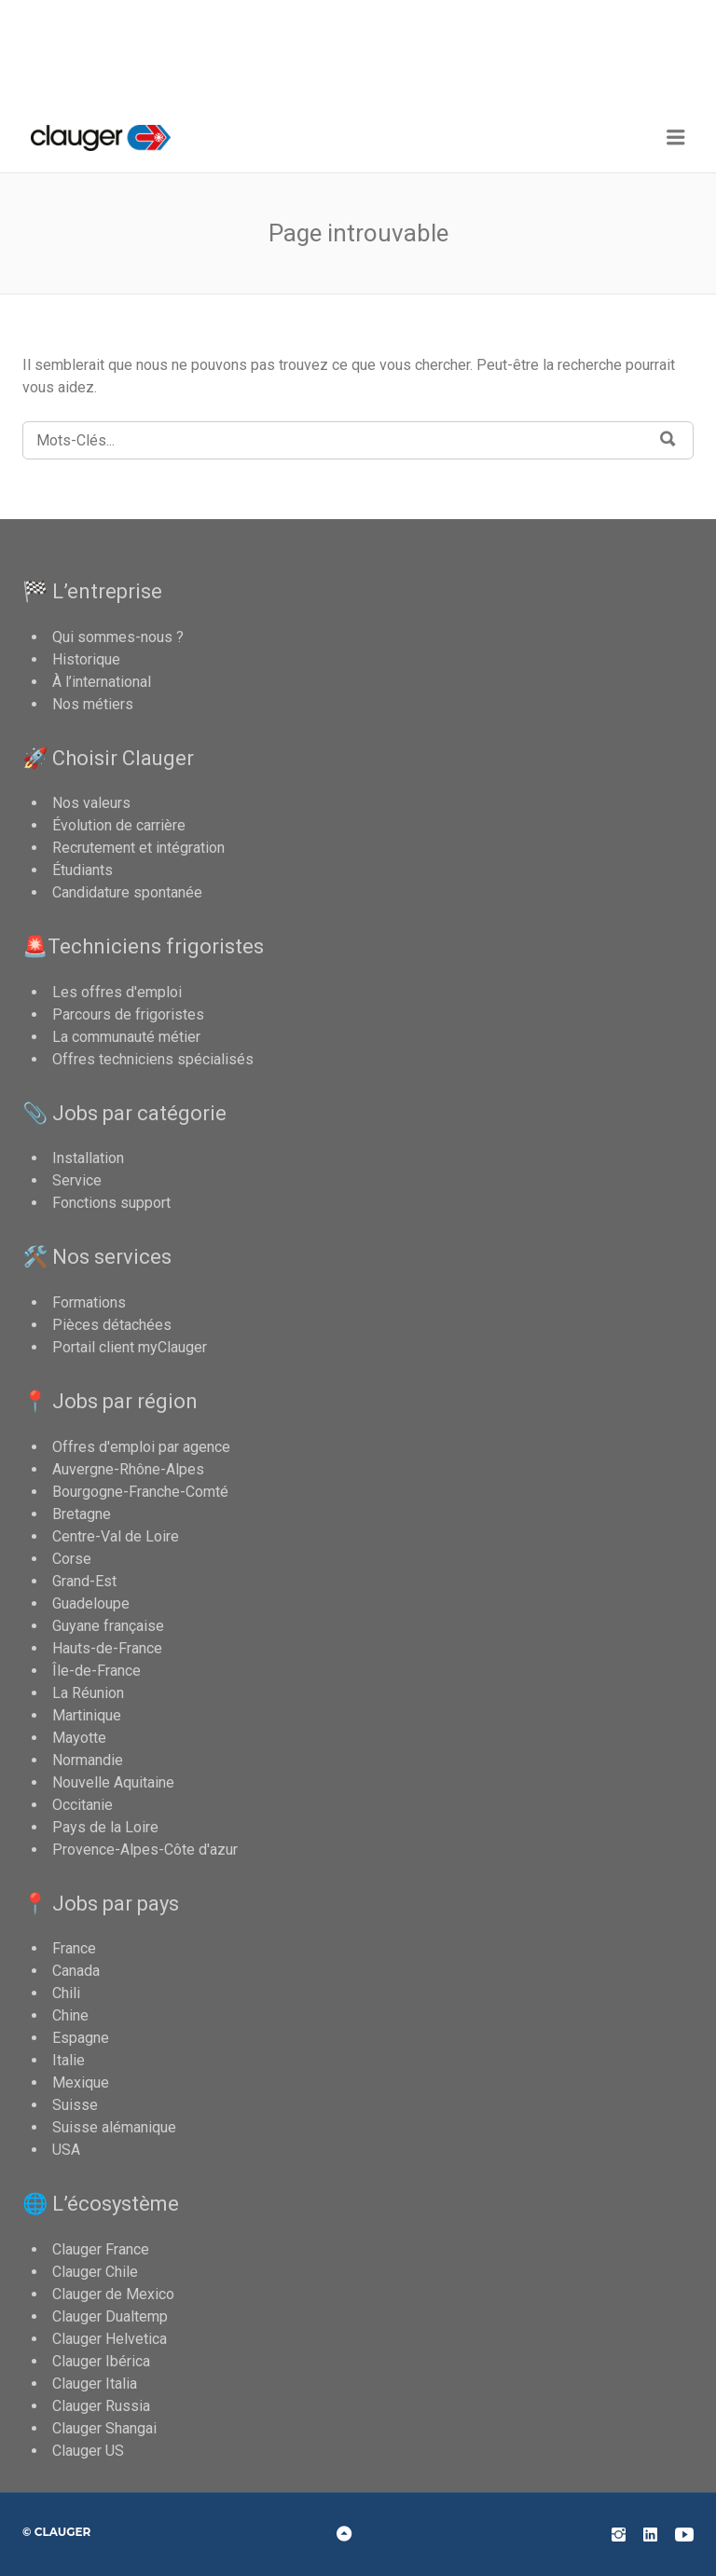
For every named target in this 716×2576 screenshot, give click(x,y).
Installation (88, 1158)
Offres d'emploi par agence (141, 1447)
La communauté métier (126, 1037)
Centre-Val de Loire (115, 1536)
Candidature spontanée (127, 892)
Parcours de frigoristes (128, 1014)
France (74, 1948)
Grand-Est (84, 1581)
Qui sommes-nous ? (118, 637)
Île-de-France (96, 1670)
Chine (70, 2015)
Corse (71, 1559)
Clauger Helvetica (109, 2339)
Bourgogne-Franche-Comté (140, 1491)
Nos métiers (92, 704)
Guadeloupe (91, 1603)
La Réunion (88, 1693)
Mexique (80, 2082)
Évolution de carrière (119, 825)
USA (66, 2149)
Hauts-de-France (107, 1648)
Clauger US (88, 2451)
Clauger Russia (101, 2406)
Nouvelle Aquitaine (113, 1782)
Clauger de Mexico (113, 2294)
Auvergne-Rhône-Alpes (128, 1469)
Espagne (80, 2038)
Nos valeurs (91, 803)
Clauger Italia (94, 2383)
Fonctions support (111, 1203)
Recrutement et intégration (138, 847)
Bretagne (81, 1514)
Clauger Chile (95, 2272)
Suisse (75, 2105)
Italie (68, 2060)
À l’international (101, 682)
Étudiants (82, 870)
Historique (86, 659)
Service (77, 1180)
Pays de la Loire (105, 1827)
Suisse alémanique (114, 2127)
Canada (76, 1971)
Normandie (87, 1760)
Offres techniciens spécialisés (153, 1059)
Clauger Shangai (104, 2428)
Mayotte (79, 1738)
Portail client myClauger (129, 1347)
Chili (66, 1993)
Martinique (86, 1715)
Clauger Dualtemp (110, 2316)
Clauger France (100, 2249)
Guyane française (108, 1626)
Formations (89, 1302)
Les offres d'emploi (117, 992)
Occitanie (82, 1805)
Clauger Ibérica (101, 2361)
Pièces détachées (112, 1325)
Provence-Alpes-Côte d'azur (145, 1849)
